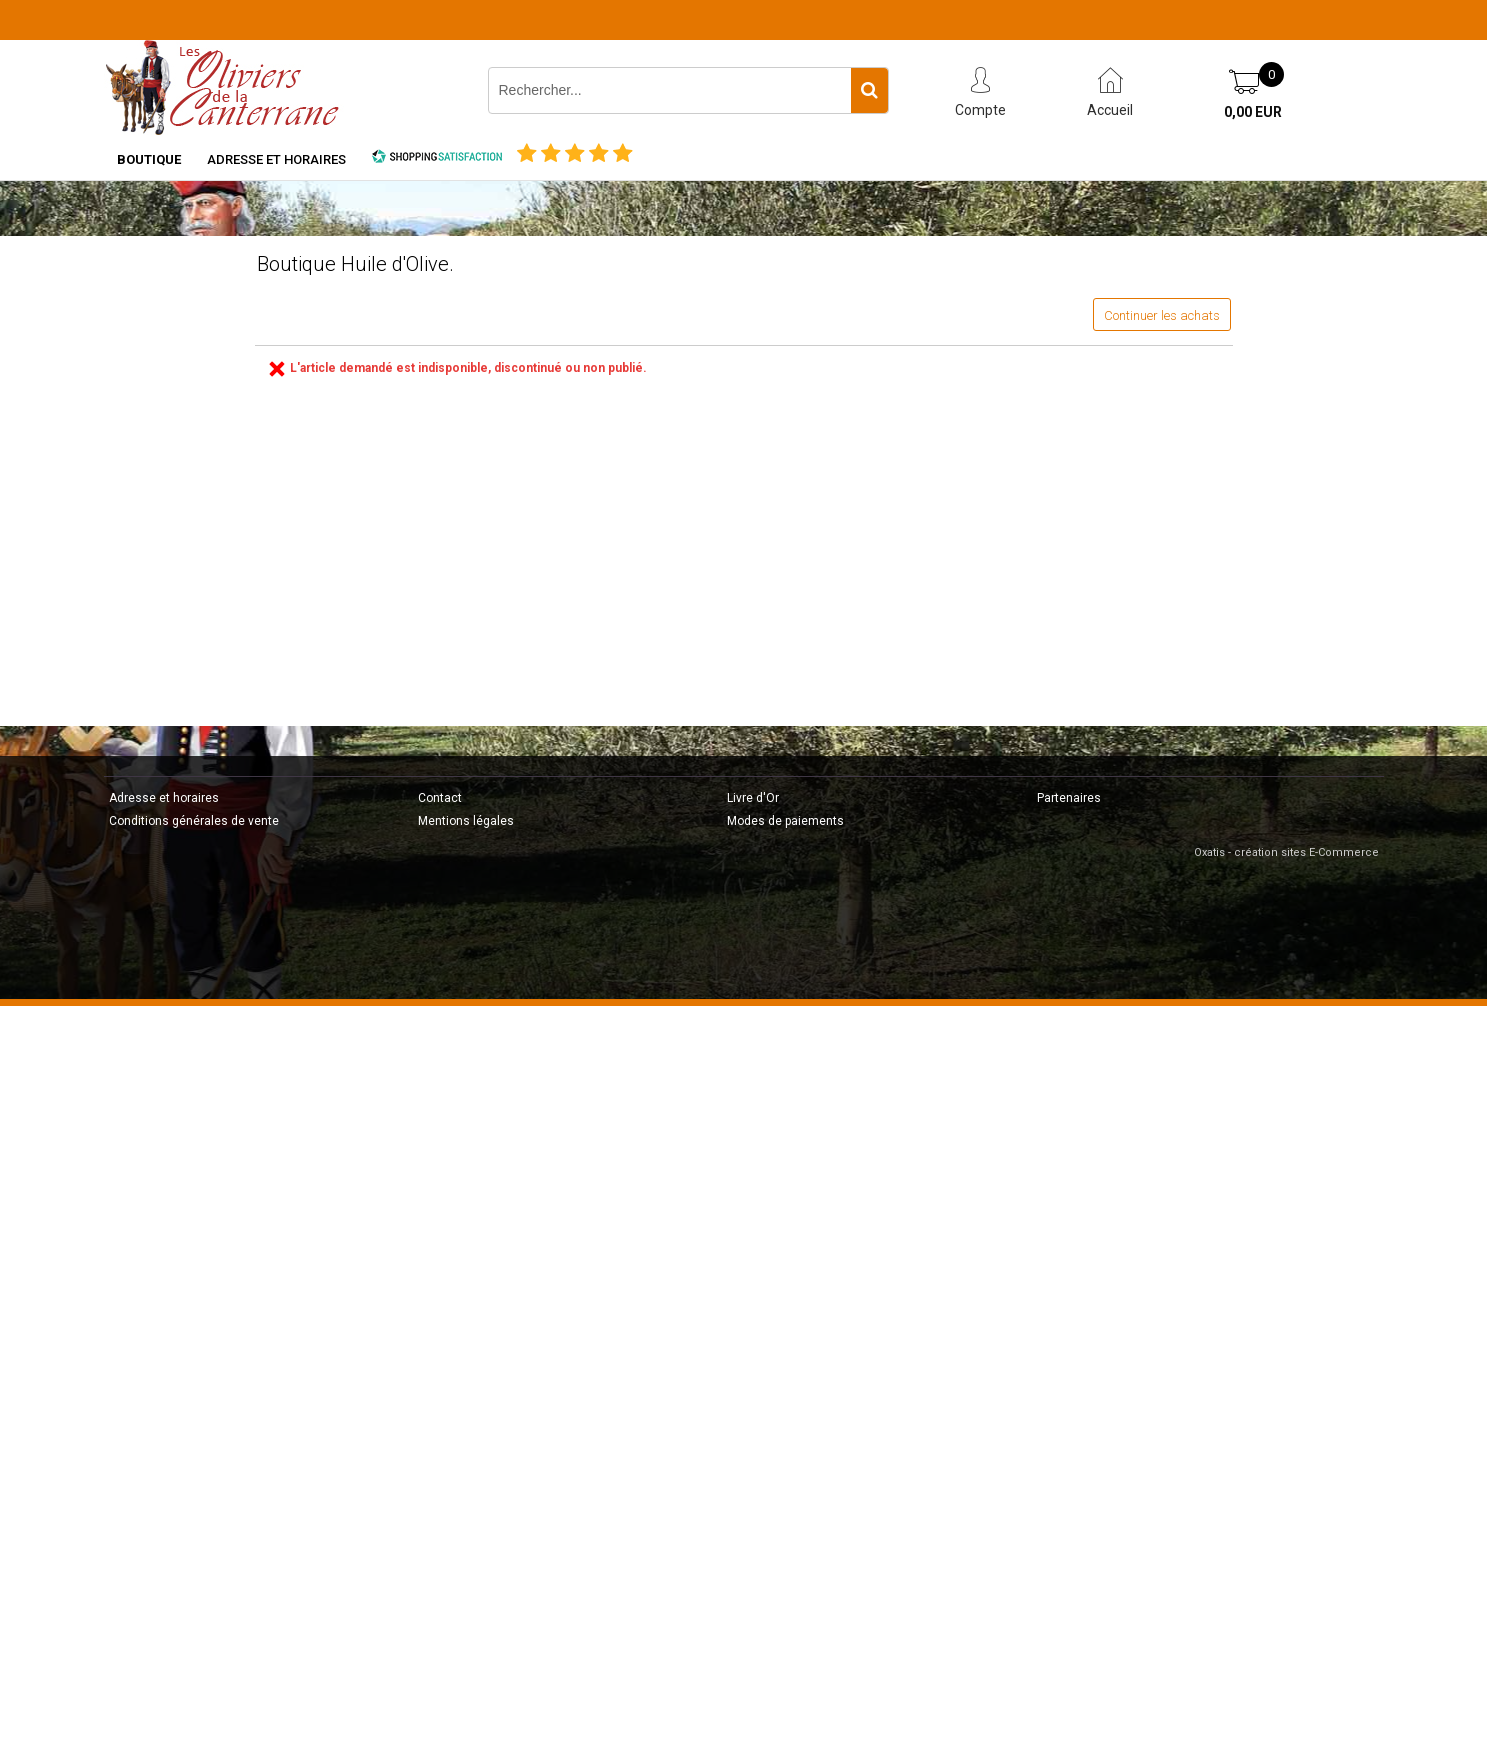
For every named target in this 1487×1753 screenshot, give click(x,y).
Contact (440, 798)
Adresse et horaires (276, 159)
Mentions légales (466, 821)
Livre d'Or (753, 798)
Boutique (149, 159)
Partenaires (1069, 798)
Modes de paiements (785, 821)
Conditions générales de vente (194, 821)
